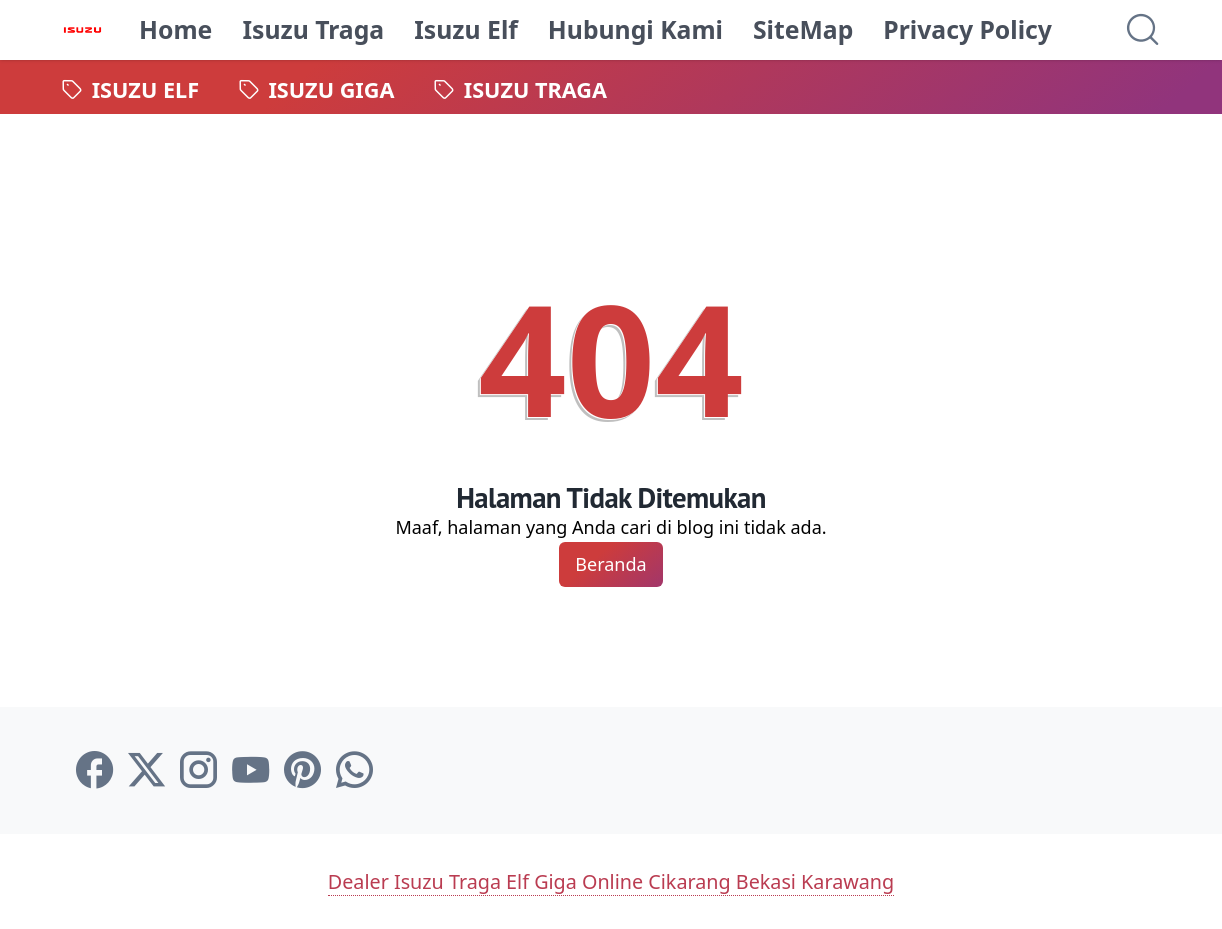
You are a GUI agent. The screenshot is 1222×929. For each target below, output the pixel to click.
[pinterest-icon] (302, 770)
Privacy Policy (968, 29)
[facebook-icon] (94, 770)
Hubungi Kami (636, 29)
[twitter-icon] (146, 770)
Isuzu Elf (467, 29)
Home (176, 29)
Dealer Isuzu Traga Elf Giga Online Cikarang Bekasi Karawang (610, 880)
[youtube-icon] (250, 770)
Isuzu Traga (314, 29)
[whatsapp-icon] (354, 770)
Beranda (610, 564)
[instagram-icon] (198, 770)
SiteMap (804, 29)
